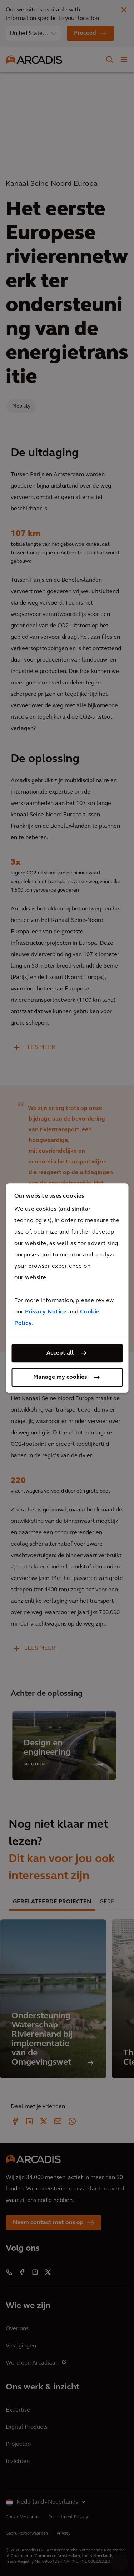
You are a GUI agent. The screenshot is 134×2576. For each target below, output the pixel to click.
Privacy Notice (45, 1312)
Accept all (60, 1353)
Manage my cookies (60, 1377)
